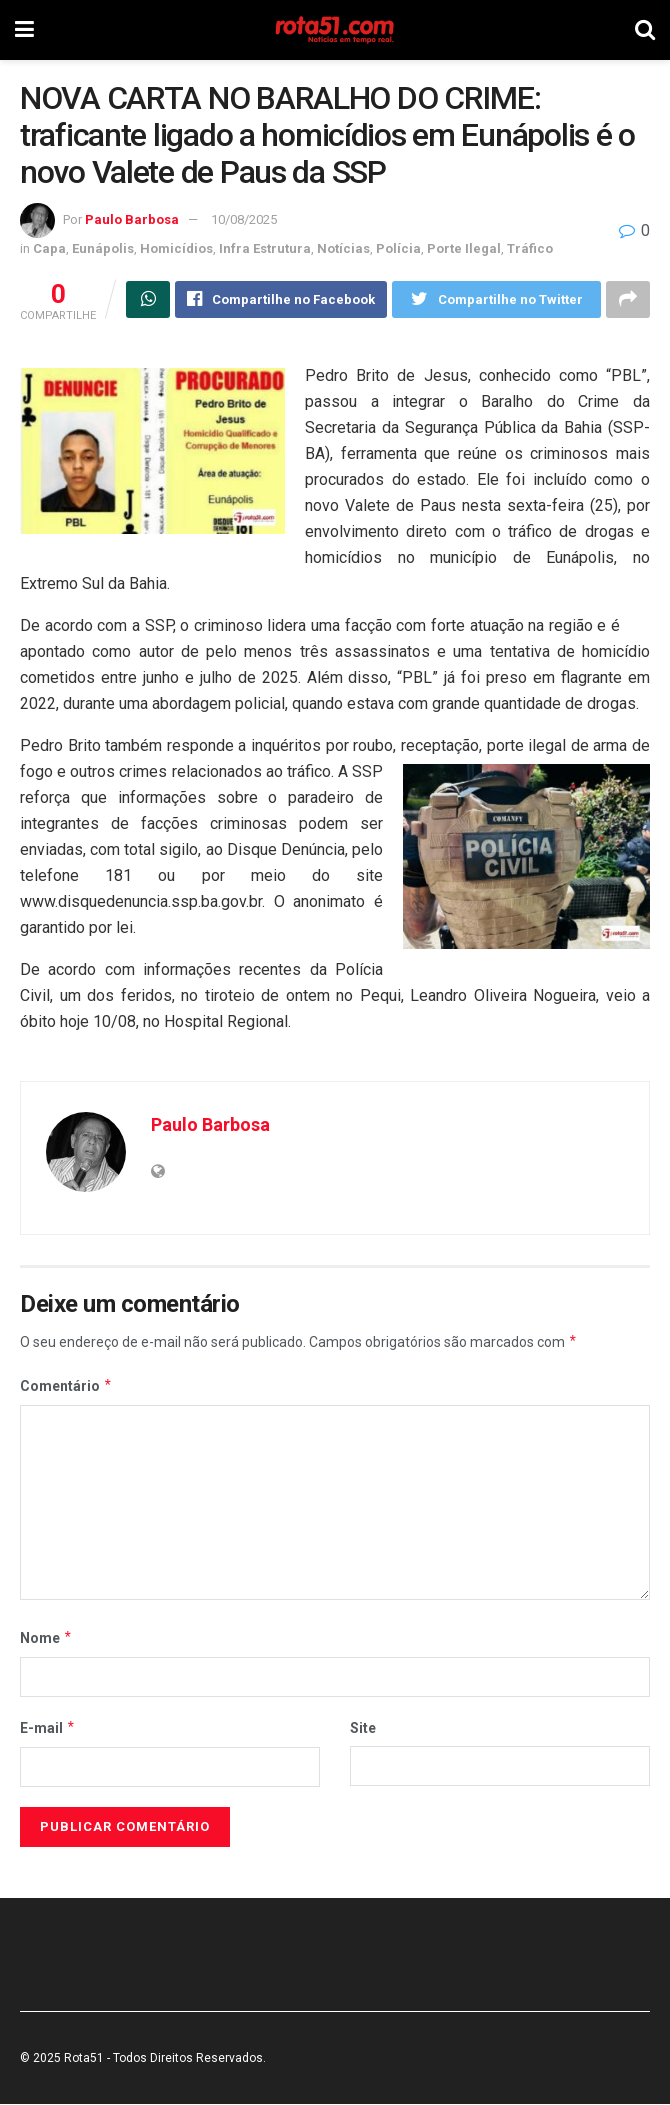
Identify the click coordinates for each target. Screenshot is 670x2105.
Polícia (398, 248)
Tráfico (530, 248)
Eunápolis (103, 248)
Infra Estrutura (265, 248)
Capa (49, 248)
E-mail (48, 1728)
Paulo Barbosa (132, 219)
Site (363, 1728)
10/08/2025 (244, 219)
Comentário (66, 1386)
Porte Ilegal (464, 248)
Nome (46, 1638)
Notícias (343, 248)
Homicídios (176, 248)
